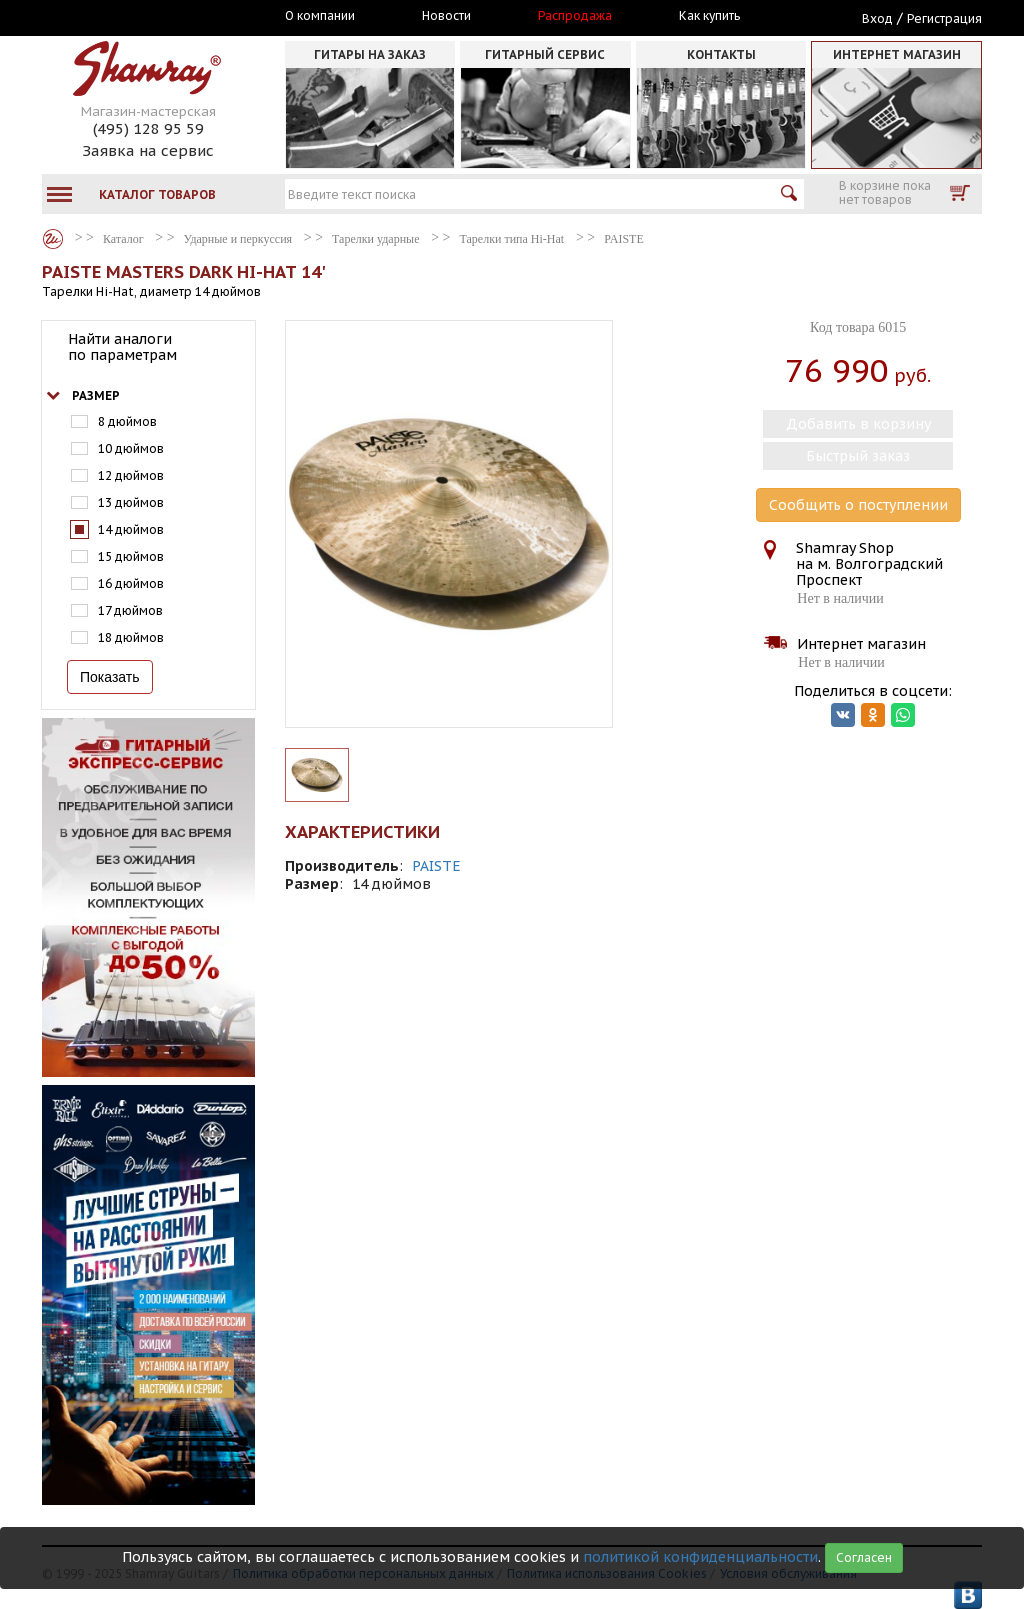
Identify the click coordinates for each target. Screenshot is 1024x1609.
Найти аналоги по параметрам (122, 347)
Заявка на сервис (148, 150)
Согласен (864, 1557)
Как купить (709, 16)
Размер (96, 395)
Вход (877, 18)
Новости (446, 16)
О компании (320, 16)
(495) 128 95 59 (148, 128)
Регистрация (944, 18)
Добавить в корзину (858, 424)
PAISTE (436, 866)
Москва (134, 17)
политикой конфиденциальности (700, 1557)
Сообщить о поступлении (858, 505)
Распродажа (575, 16)
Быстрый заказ (858, 456)
